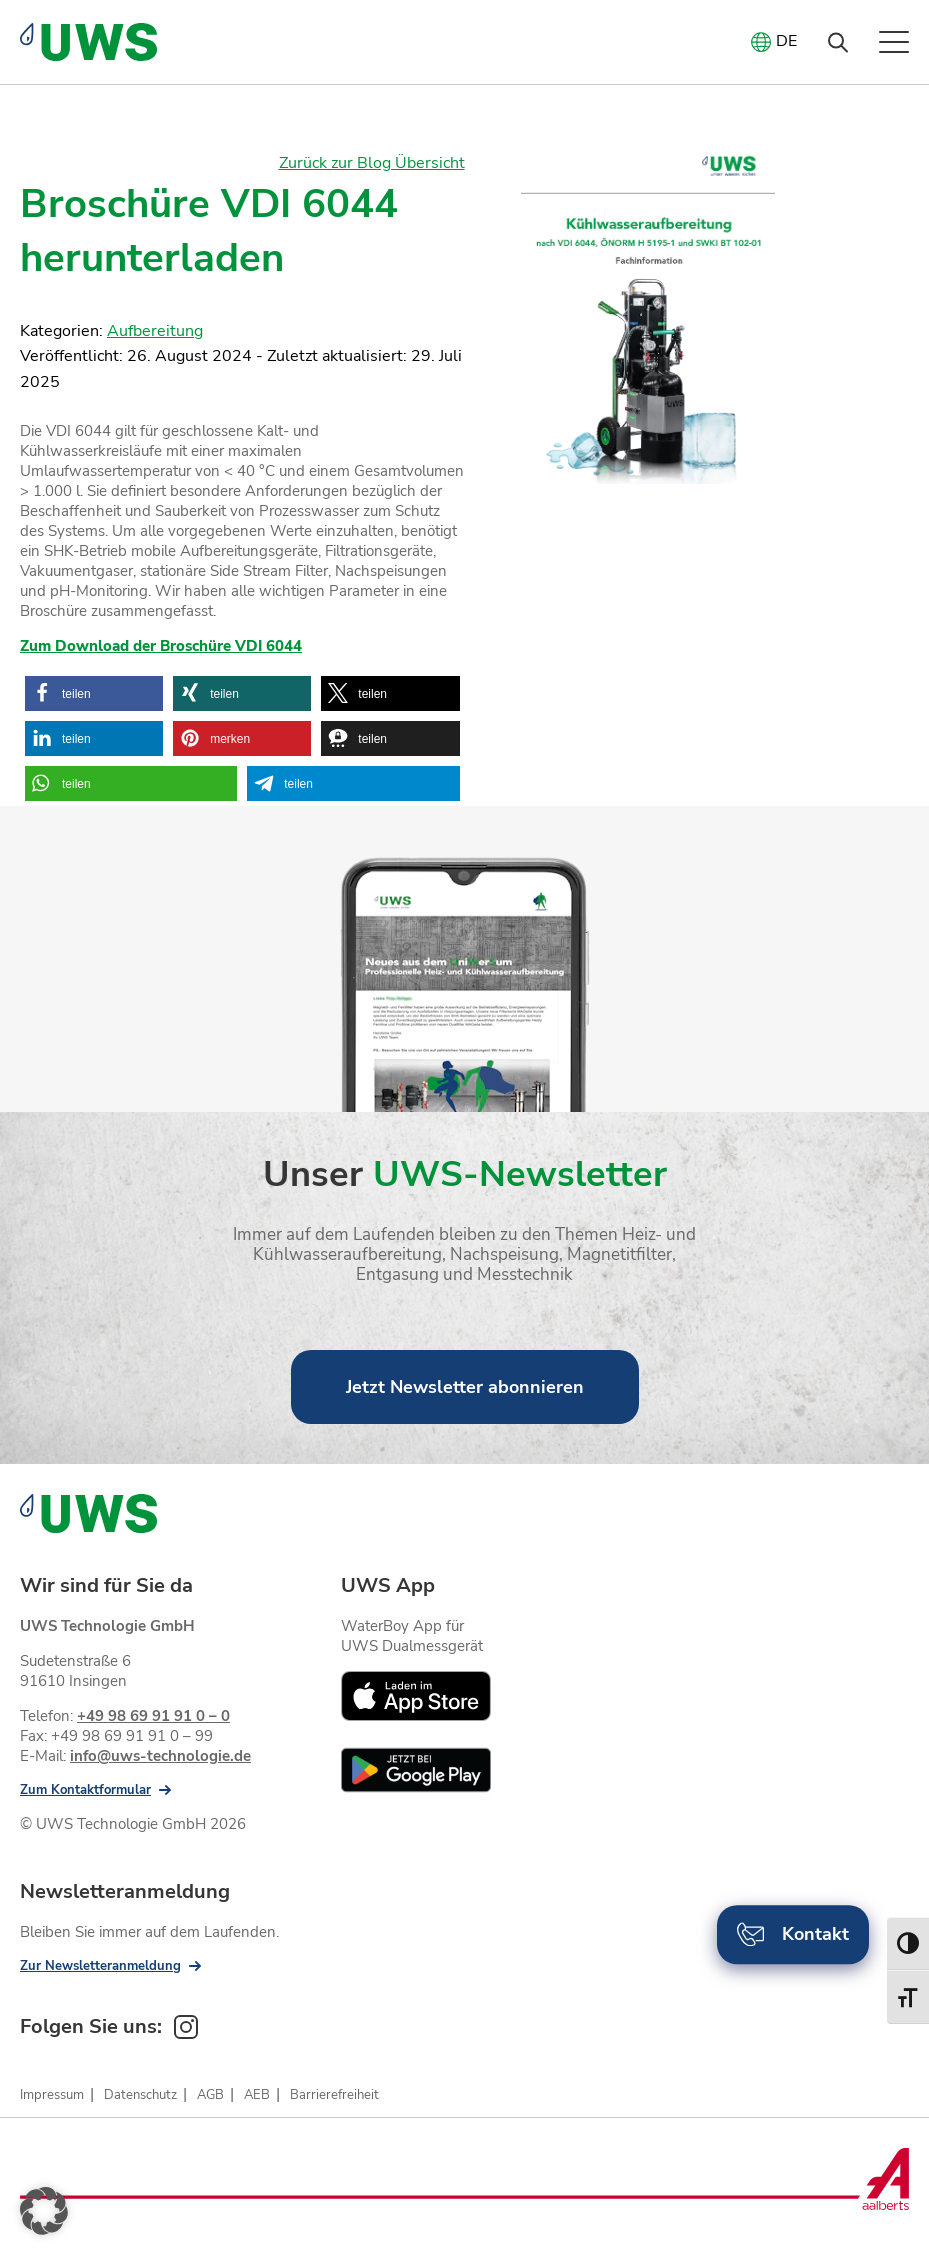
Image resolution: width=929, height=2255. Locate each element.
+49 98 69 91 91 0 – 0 (153, 1716)
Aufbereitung (155, 331)
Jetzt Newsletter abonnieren (465, 1387)
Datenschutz (140, 2095)
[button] (94, 693)
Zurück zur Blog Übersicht (372, 163)
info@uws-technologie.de (160, 1756)
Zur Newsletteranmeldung (100, 1966)
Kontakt (793, 1934)
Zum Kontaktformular (85, 1790)
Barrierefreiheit (334, 2095)
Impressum (52, 2095)
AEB (257, 2095)
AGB (210, 2095)
